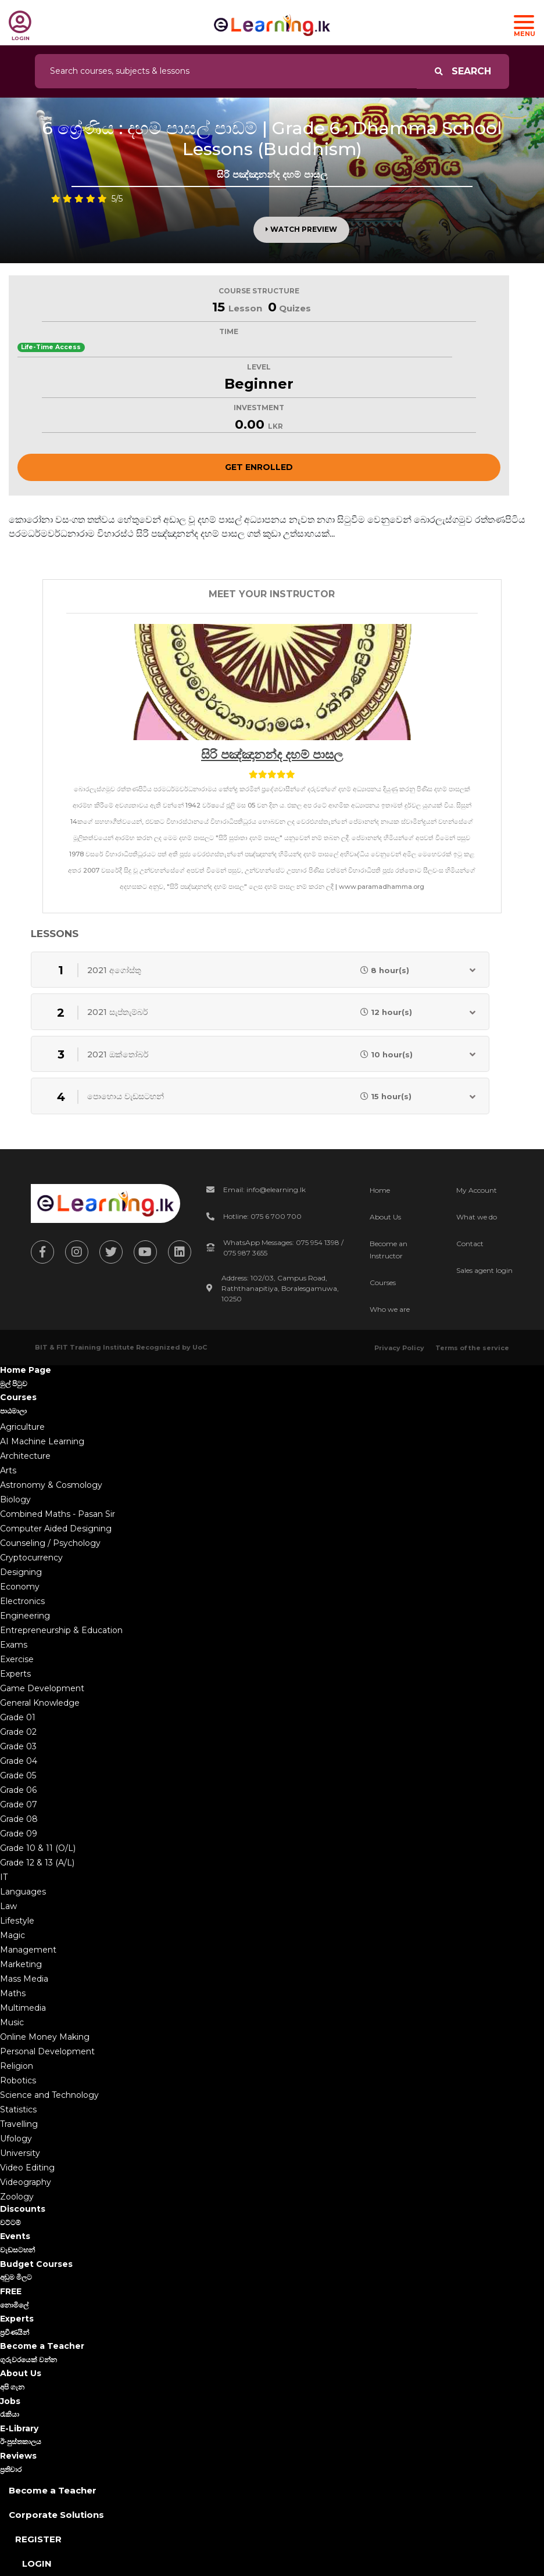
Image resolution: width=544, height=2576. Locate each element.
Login (37, 2563)
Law (8, 1906)
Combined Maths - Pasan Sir (57, 1514)
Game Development (42, 1688)
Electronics (22, 1601)
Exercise (17, 1659)
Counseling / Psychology (50, 1543)
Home (380, 1190)
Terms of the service (472, 1348)
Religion (16, 2066)
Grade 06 (18, 1790)
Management (28, 1949)
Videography (25, 2182)
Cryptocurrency (31, 1557)
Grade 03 (18, 1746)
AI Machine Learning (42, 1441)
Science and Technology (49, 2095)
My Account (476, 1190)
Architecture (25, 1456)
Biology (15, 1499)
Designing (21, 1572)
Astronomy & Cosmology (51, 1485)
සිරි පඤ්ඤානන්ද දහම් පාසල (272, 754)
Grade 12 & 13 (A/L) (37, 1862)
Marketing (21, 1964)
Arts (8, 1470)
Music (12, 2022)
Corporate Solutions (56, 2514)
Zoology (17, 2196)
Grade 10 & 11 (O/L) (38, 1848)
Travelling (19, 2124)
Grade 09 (18, 1833)
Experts (15, 1674)
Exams (13, 1644)
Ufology (16, 2138)
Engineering (25, 1615)
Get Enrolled (259, 467)
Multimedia (23, 2008)
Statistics (18, 2109)
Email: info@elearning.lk (264, 1189)
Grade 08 (19, 1819)
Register (38, 2539)
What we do (476, 1216)
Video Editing (27, 2167)
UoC (199, 1347)
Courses (383, 1282)
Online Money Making (45, 2037)
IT (4, 1877)
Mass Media (24, 1979)
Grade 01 (17, 1717)
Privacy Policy (399, 1348)
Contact (470, 1243)
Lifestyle (17, 1920)
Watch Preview (301, 229)
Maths (13, 1993)
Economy (20, 1586)
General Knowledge (40, 1703)
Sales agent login (484, 1270)
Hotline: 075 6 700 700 (262, 1216)
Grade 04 (18, 1761)
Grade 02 (18, 1732)
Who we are (390, 1309)
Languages (23, 1891)
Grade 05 (18, 1775)
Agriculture (22, 1427)
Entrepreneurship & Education (61, 1630)
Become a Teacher (52, 2490)
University (20, 2153)
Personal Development (47, 2051)
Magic (12, 1935)
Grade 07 (18, 1804)
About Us (385, 1216)
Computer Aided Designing (56, 1528)
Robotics (18, 2080)
